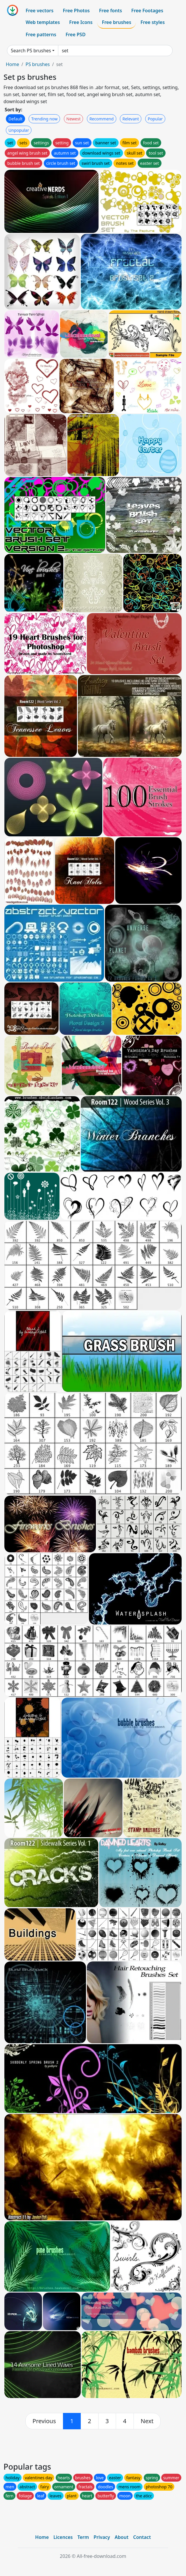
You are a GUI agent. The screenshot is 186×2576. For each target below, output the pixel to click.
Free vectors (39, 10)
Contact (142, 2537)
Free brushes (116, 22)
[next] (147, 2421)
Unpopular (18, 130)
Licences (63, 2537)
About (121, 2537)
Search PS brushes (31, 50)
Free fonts (110, 10)
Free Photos (76, 10)
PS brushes (37, 64)
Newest (73, 119)
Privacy (102, 2537)
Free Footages (147, 10)
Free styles (153, 22)
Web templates (43, 22)
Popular (155, 119)
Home (12, 64)
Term (83, 2537)
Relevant (130, 119)
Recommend (102, 119)
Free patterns (41, 34)
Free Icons (80, 22)
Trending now (44, 119)
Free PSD (75, 34)
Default (15, 119)
